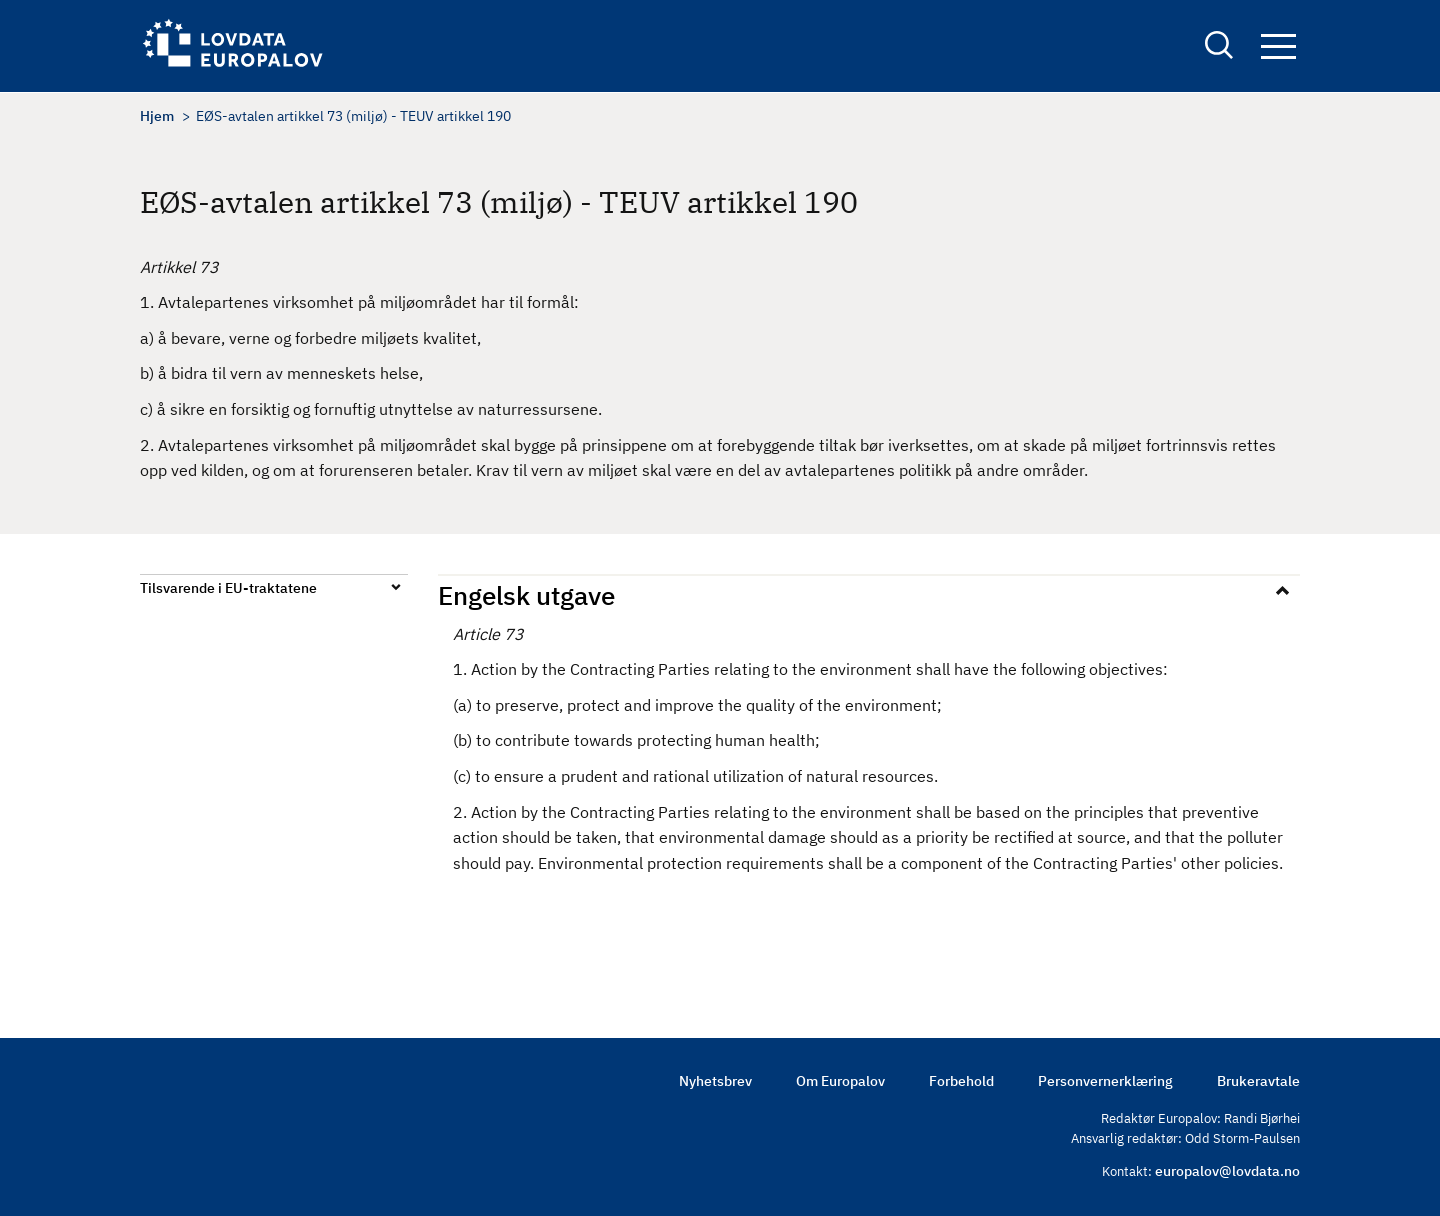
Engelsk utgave (526, 595)
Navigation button (1278, 47)
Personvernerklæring (1105, 1081)
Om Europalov (840, 1081)
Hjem (157, 116)
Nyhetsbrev (715, 1081)
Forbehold (961, 1081)
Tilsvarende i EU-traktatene (228, 588)
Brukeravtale (1258, 1081)
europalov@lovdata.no (1227, 1171)
